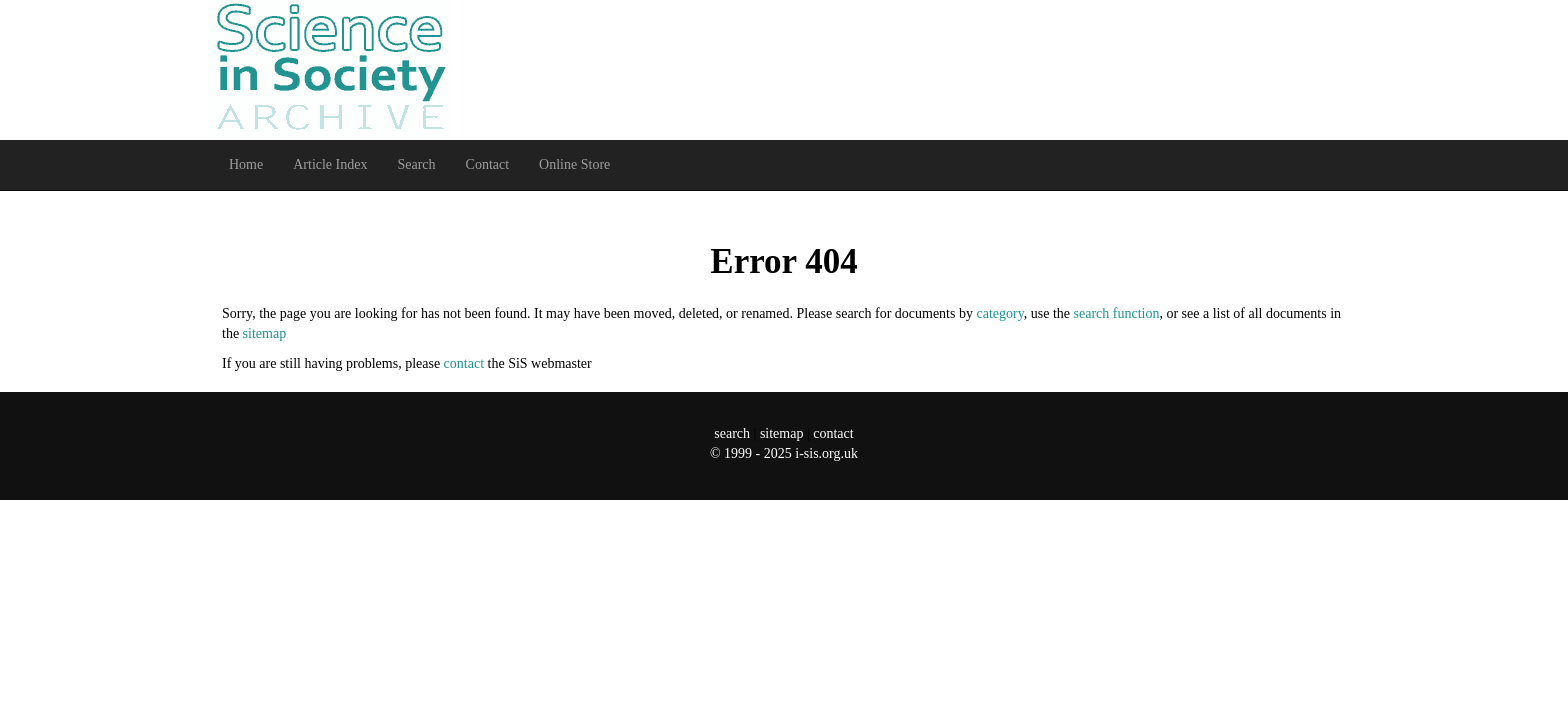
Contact (488, 164)
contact (464, 363)
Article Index (330, 164)
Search (416, 164)
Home (246, 164)
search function (1117, 313)
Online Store (574, 164)
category (999, 313)
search (732, 433)
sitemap (265, 333)
